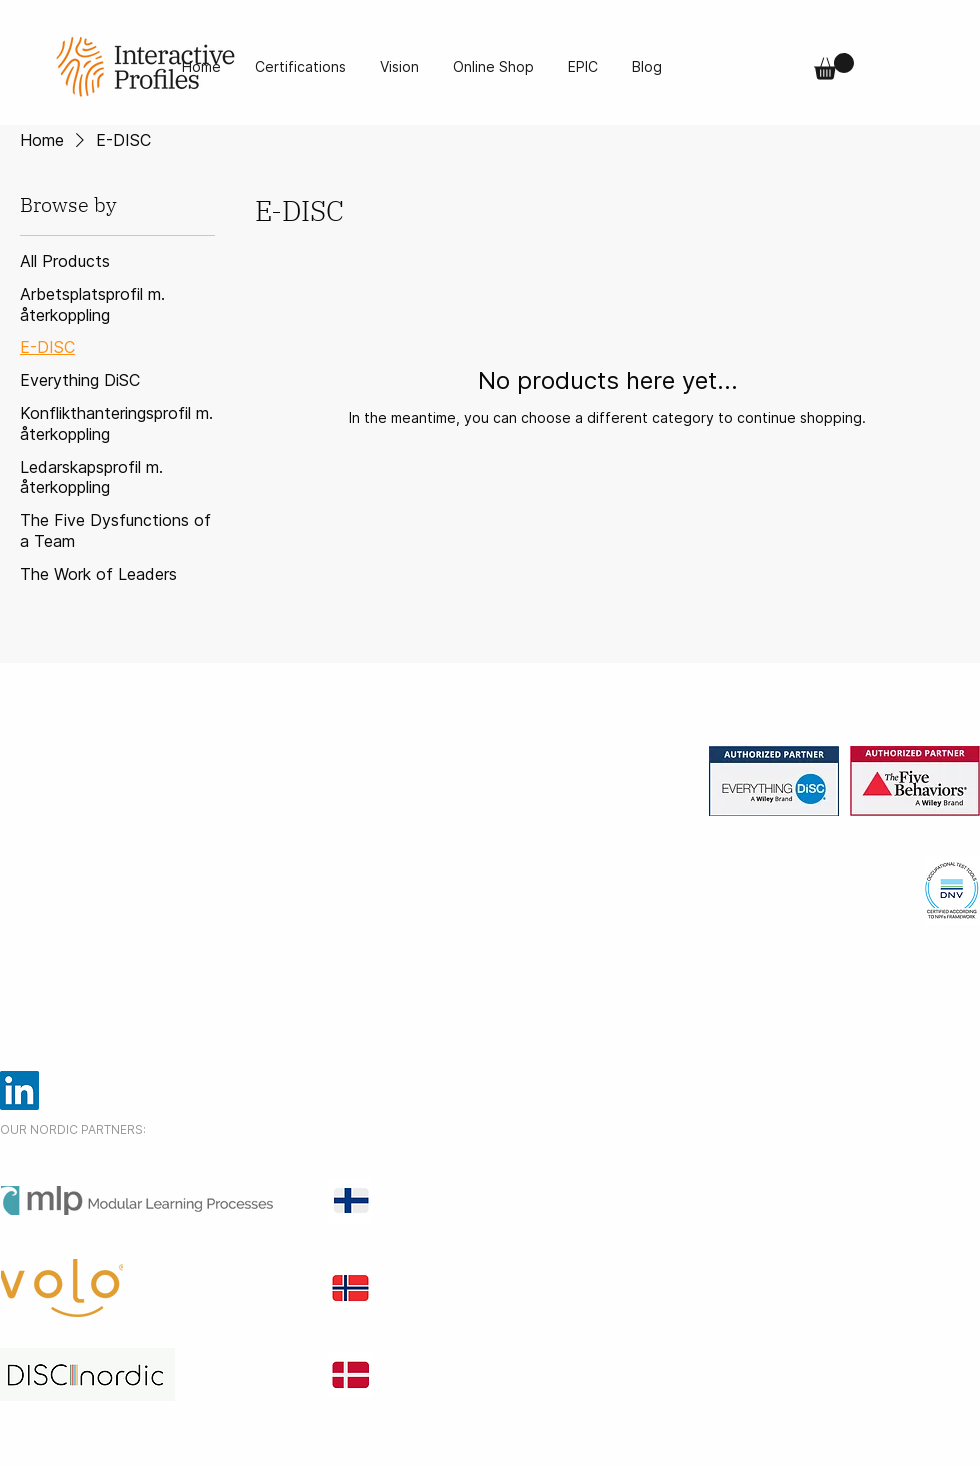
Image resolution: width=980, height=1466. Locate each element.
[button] (834, 66)
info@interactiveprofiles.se (108, 934)
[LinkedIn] (19, 1090)
